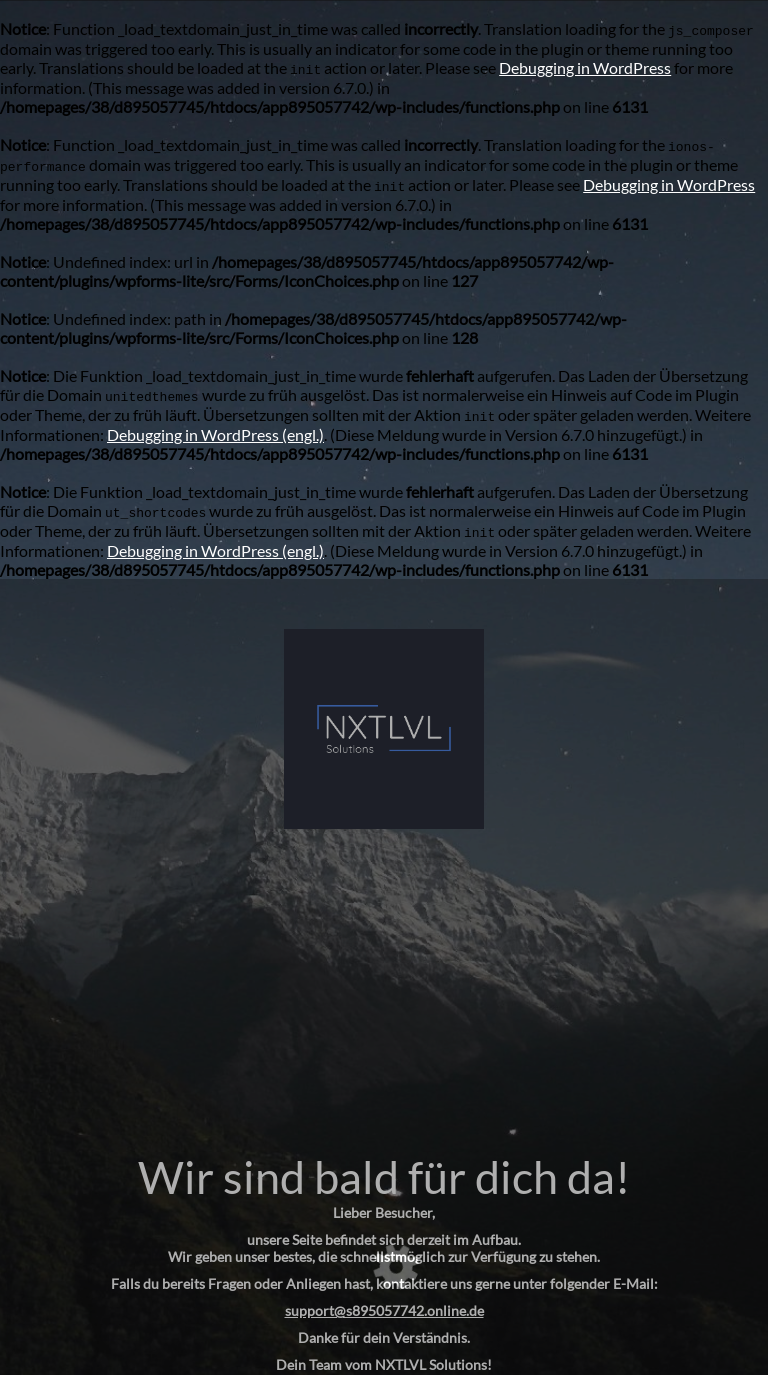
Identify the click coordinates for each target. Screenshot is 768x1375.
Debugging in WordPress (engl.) (215, 434)
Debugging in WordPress (585, 67)
